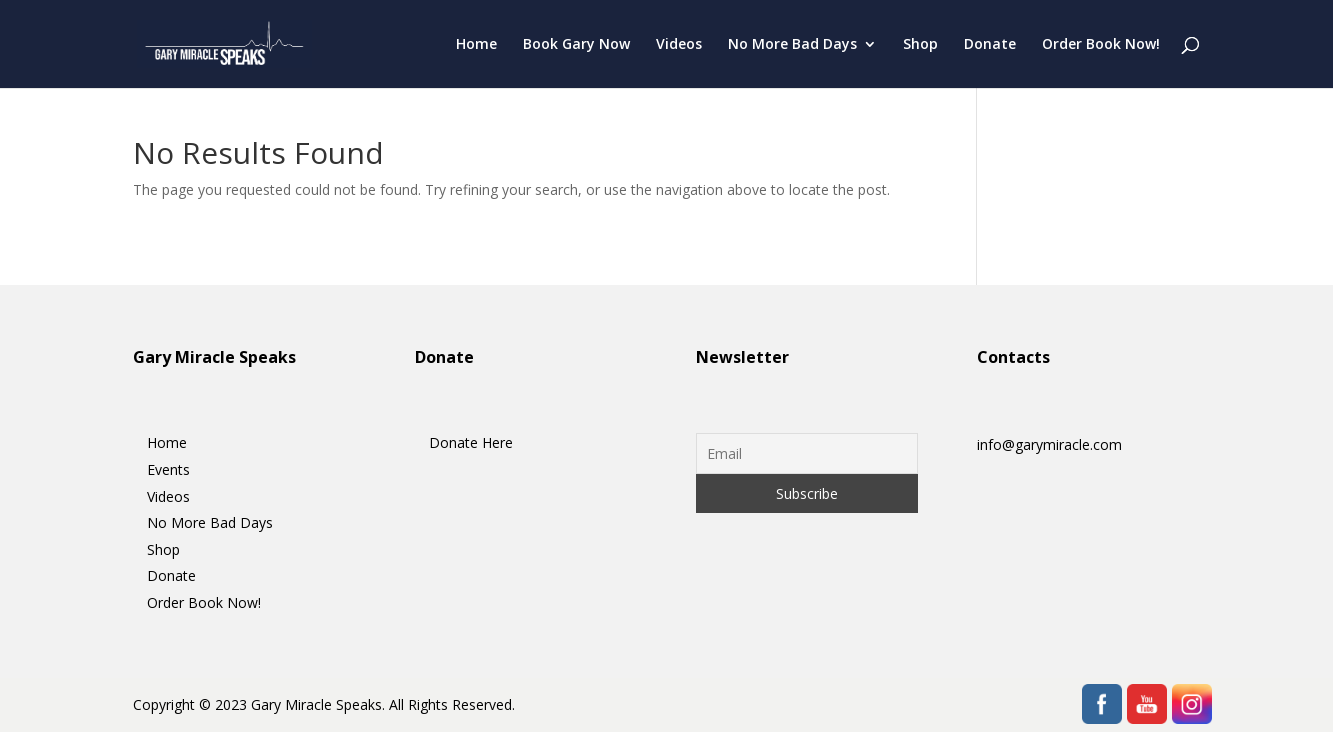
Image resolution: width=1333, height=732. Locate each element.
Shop (920, 45)
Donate (990, 45)
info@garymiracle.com (1049, 444)
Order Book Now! (1101, 45)
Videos (679, 45)
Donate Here (471, 442)
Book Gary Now (576, 45)
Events (168, 469)
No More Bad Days (792, 45)
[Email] (807, 453)
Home (476, 45)
